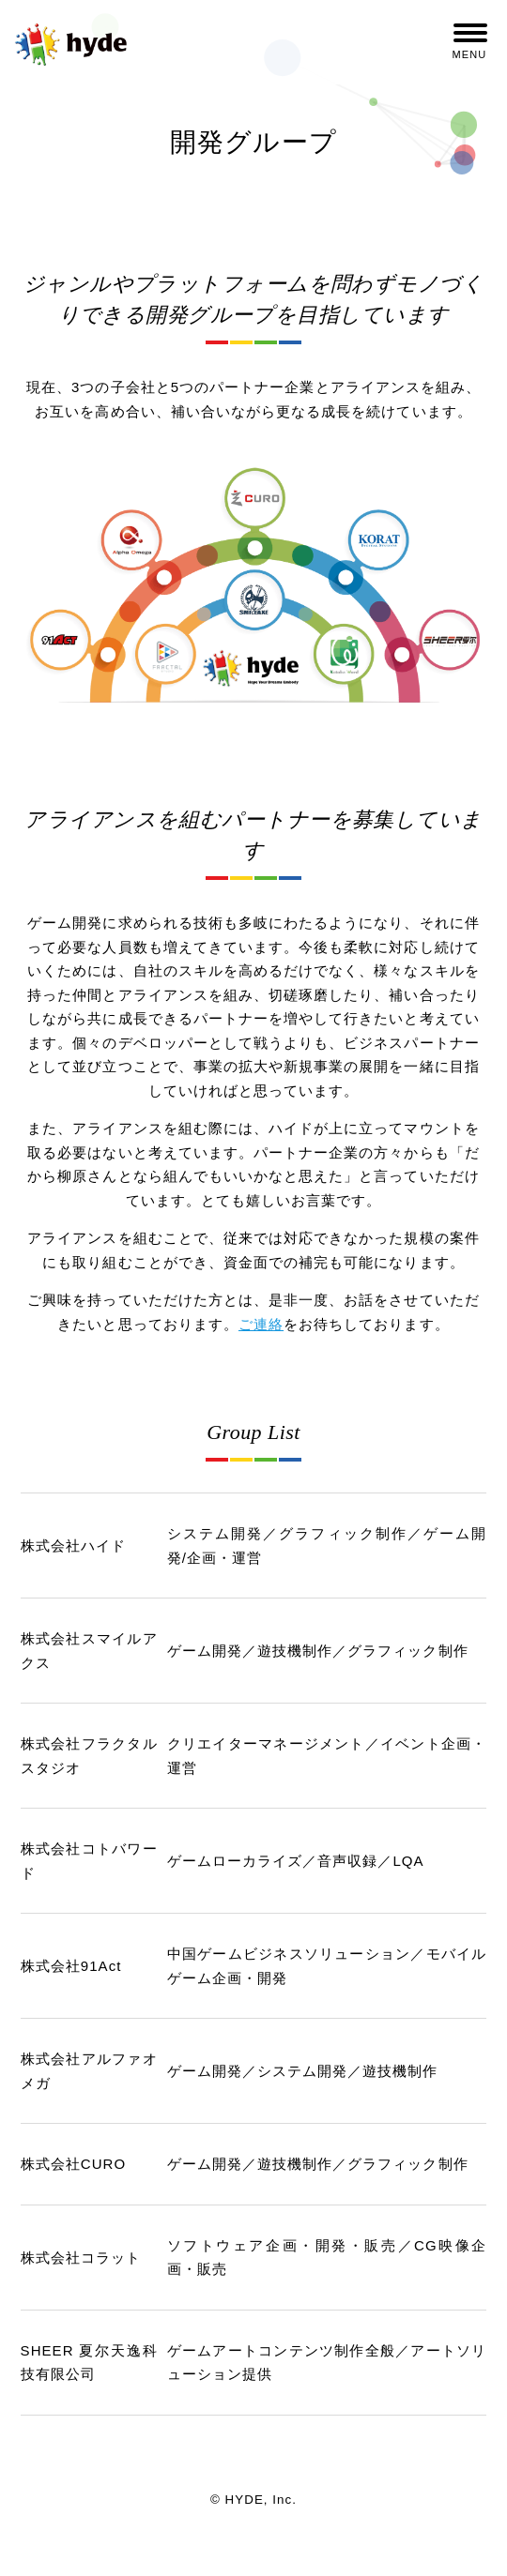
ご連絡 (261, 1324)
